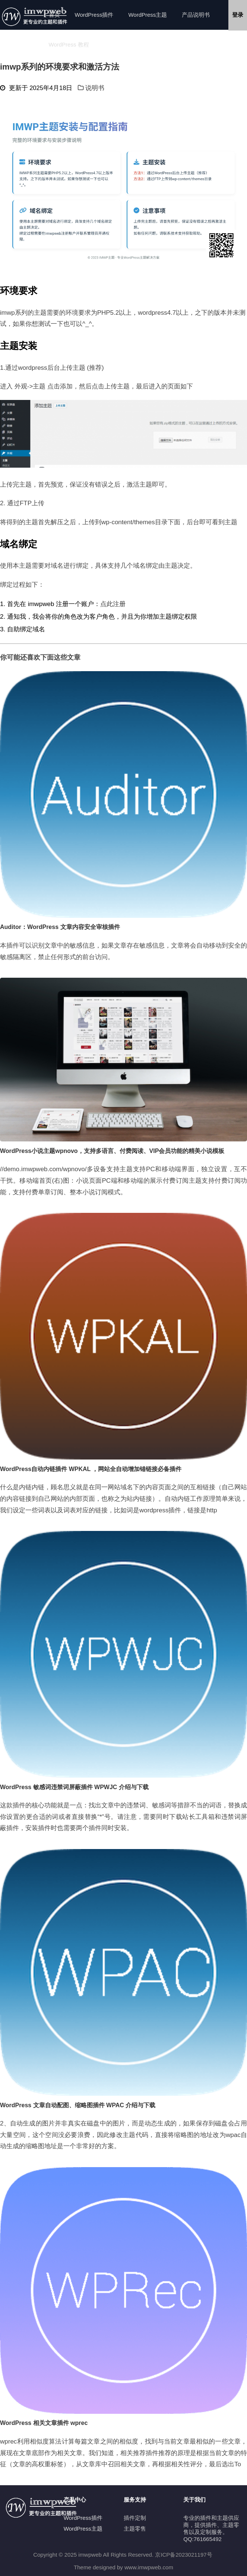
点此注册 (113, 604)
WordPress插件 (94, 15)
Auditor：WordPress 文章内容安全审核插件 (60, 927)
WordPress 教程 (69, 44)
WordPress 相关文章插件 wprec (44, 2423)
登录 (237, 15)
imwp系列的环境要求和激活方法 (59, 66)
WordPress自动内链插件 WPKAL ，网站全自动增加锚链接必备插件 (90, 1469)
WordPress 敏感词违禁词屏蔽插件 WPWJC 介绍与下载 (74, 1787)
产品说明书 (196, 15)
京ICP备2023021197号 (183, 2554)
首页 (54, 15)
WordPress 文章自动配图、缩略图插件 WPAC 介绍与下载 (77, 2105)
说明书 (94, 87)
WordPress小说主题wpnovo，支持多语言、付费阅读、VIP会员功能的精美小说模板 (112, 1151)
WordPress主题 (147, 15)
